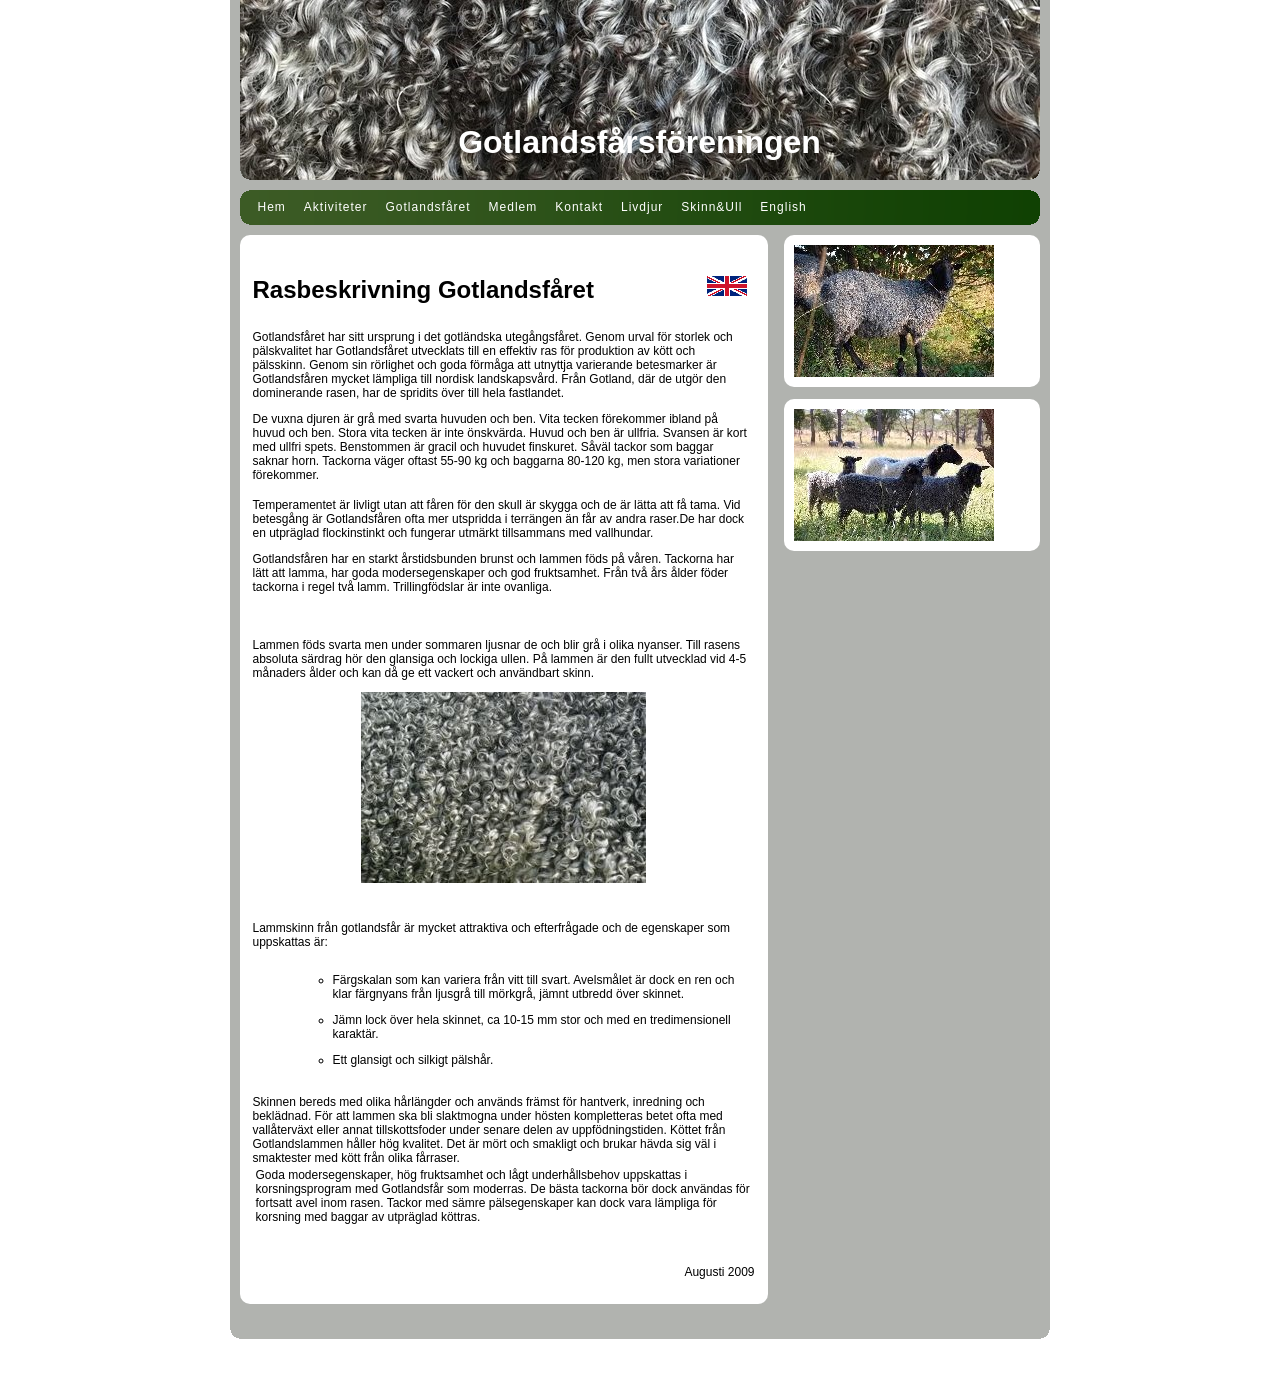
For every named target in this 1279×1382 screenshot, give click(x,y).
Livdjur (642, 207)
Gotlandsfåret (428, 207)
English (783, 207)
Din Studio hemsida (639, 1370)
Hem (272, 207)
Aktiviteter (336, 207)
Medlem (513, 207)
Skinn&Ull (711, 207)
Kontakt (579, 207)
